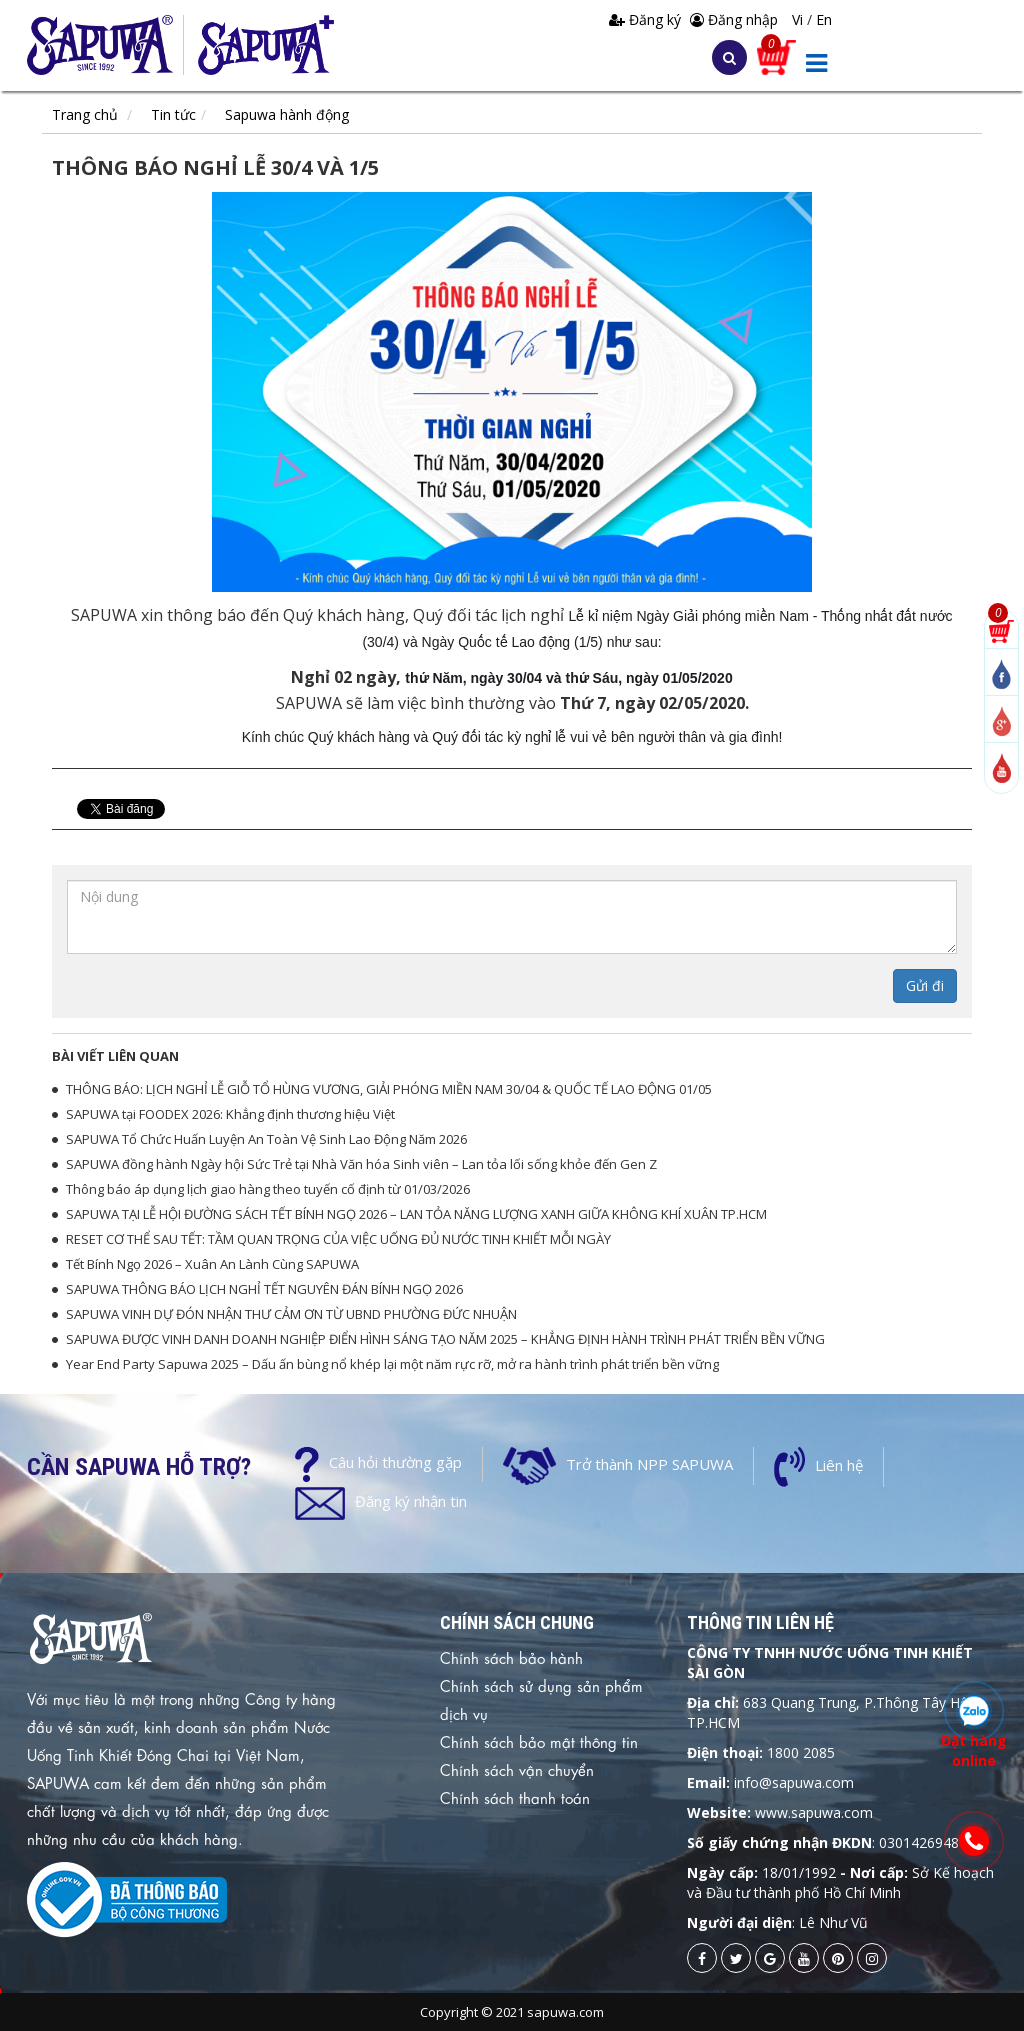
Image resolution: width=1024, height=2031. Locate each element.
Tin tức (173, 114)
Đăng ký (647, 19)
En (824, 19)
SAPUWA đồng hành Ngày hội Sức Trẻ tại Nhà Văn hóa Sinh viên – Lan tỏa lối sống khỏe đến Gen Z (361, 1164)
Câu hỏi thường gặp (395, 1462)
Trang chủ (85, 114)
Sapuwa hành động (287, 114)
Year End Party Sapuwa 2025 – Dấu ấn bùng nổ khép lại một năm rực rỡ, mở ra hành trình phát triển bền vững (392, 1364)
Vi (799, 19)
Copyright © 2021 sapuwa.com (512, 2012)
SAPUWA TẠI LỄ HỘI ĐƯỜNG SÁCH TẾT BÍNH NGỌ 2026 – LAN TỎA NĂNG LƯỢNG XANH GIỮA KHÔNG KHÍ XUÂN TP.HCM (416, 1214)
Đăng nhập (734, 19)
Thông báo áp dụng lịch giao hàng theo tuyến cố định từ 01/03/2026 (268, 1189)
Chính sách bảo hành (511, 1657)
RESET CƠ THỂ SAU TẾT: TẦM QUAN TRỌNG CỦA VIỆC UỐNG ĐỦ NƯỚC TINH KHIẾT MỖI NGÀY (338, 1239)
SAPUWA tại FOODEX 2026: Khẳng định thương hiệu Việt (230, 1114)
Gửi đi (925, 985)
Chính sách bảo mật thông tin (539, 1741)
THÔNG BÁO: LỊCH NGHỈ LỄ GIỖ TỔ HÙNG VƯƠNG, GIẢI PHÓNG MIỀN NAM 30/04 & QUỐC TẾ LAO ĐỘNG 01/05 (389, 1089)
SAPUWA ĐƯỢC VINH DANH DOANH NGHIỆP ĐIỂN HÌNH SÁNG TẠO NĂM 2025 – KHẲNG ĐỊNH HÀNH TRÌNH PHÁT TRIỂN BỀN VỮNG (445, 1339)
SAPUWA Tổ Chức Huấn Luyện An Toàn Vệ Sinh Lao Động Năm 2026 (266, 1139)
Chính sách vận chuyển (517, 1769)
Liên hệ (839, 1465)
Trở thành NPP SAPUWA (649, 1464)
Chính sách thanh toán (515, 1797)
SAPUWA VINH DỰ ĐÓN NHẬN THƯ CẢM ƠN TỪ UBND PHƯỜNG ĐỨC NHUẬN (291, 1314)
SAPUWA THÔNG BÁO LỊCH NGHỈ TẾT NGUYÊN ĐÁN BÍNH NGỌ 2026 (264, 1289)
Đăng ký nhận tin (411, 1501)
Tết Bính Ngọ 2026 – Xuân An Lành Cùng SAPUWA (212, 1264)
